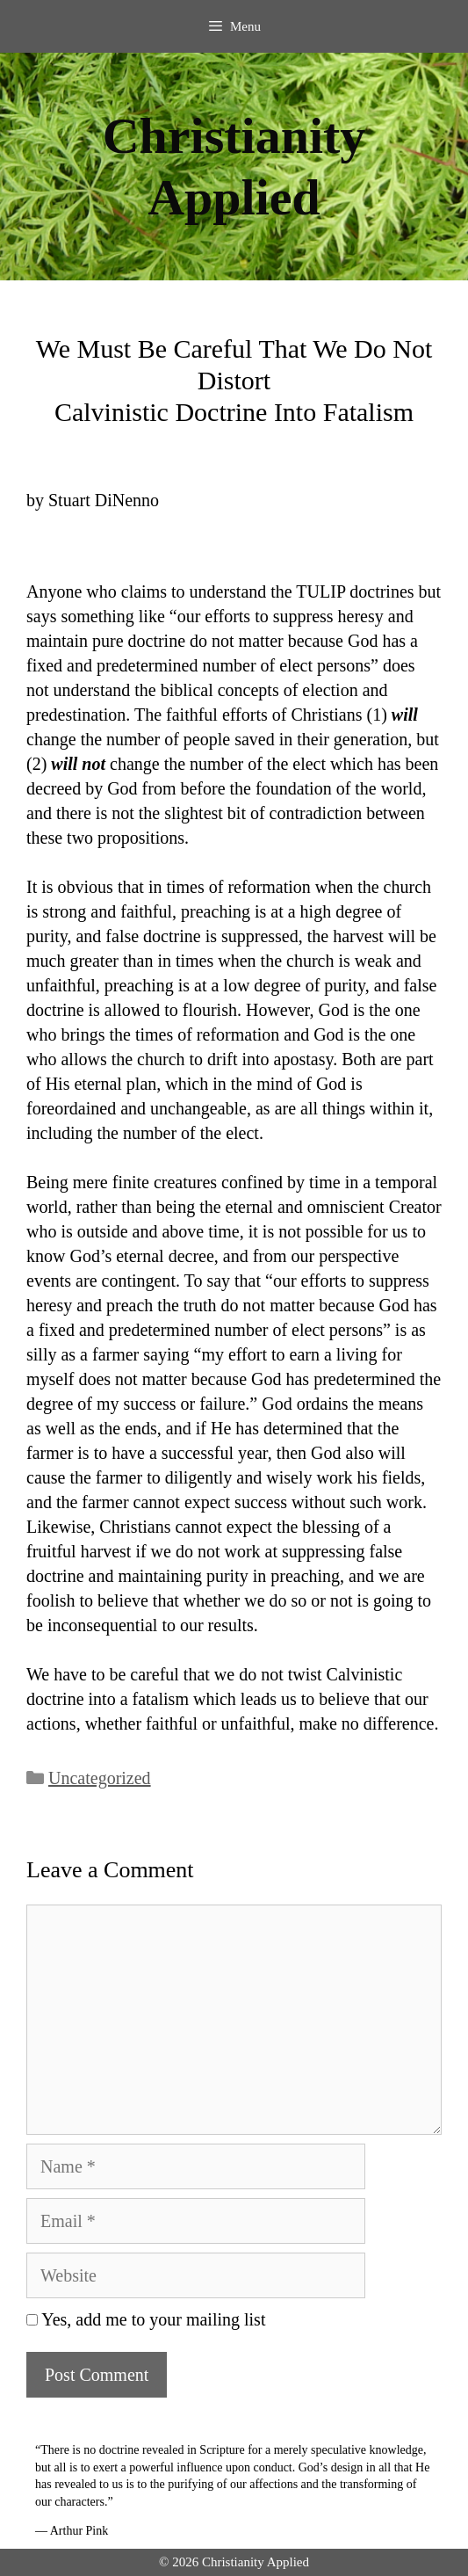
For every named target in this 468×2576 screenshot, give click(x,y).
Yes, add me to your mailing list (145, 2319)
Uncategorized (99, 1778)
